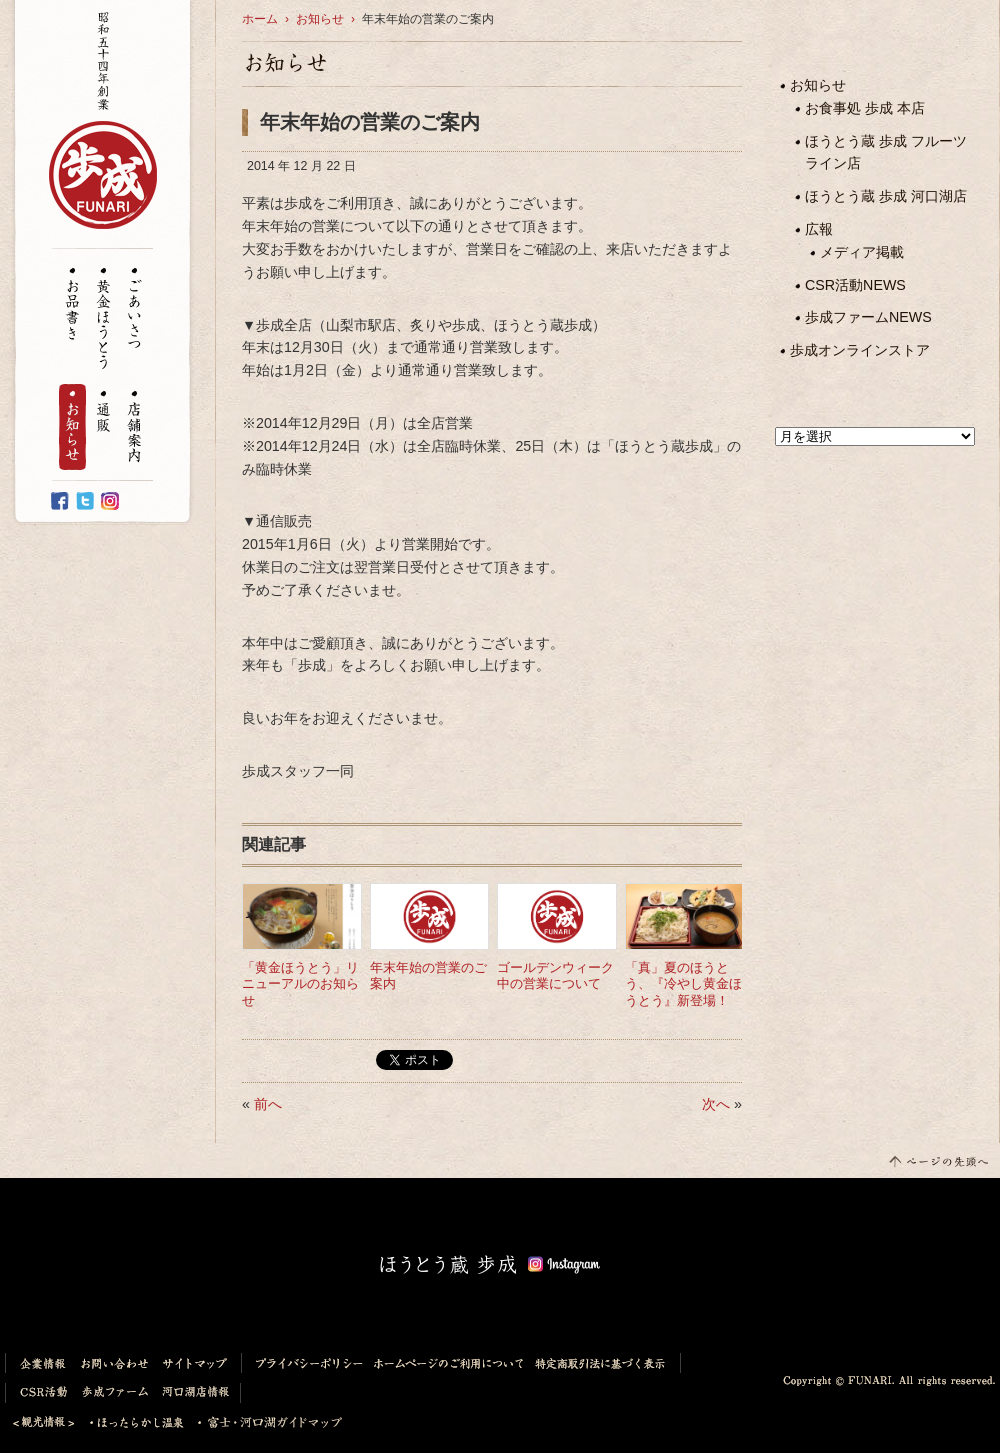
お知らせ (72, 427)
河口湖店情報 (199, 1393)
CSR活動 (40, 1393)
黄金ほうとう (103, 319)
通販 (103, 413)
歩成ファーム (116, 1393)
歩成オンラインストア (860, 350)
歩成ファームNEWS (868, 317)
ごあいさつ (134, 309)
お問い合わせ (115, 1363)
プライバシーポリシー (305, 1363)
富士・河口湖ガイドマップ (264, 1423)
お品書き (72, 304)
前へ (268, 1104)
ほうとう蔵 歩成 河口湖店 (886, 196)
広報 (819, 229)
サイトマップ (199, 1363)
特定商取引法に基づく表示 (605, 1363)
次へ (716, 1104)
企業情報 (39, 1363)
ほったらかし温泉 (137, 1423)
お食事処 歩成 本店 (865, 108)
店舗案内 (134, 427)
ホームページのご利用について (449, 1363)
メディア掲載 (862, 252)
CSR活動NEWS (855, 285)
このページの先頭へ (937, 1160)
